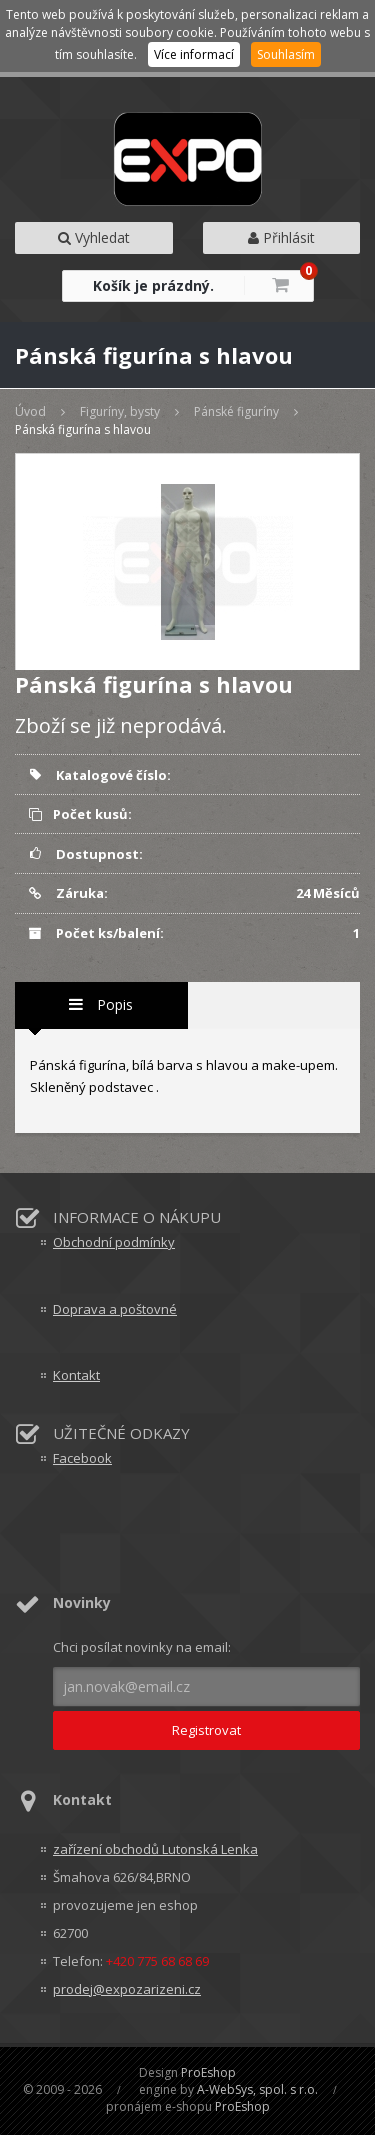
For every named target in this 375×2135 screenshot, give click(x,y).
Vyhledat (94, 237)
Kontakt (76, 1375)
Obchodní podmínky (114, 1242)
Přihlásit (281, 237)
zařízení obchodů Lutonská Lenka (155, 1849)
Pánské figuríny (236, 411)
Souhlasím (286, 54)
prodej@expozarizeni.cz (127, 1989)
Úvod (30, 411)
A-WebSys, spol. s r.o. (257, 2089)
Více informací (194, 54)
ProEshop (208, 2072)
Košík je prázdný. (153, 285)
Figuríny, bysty (120, 411)
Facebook (82, 1458)
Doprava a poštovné (115, 1309)
